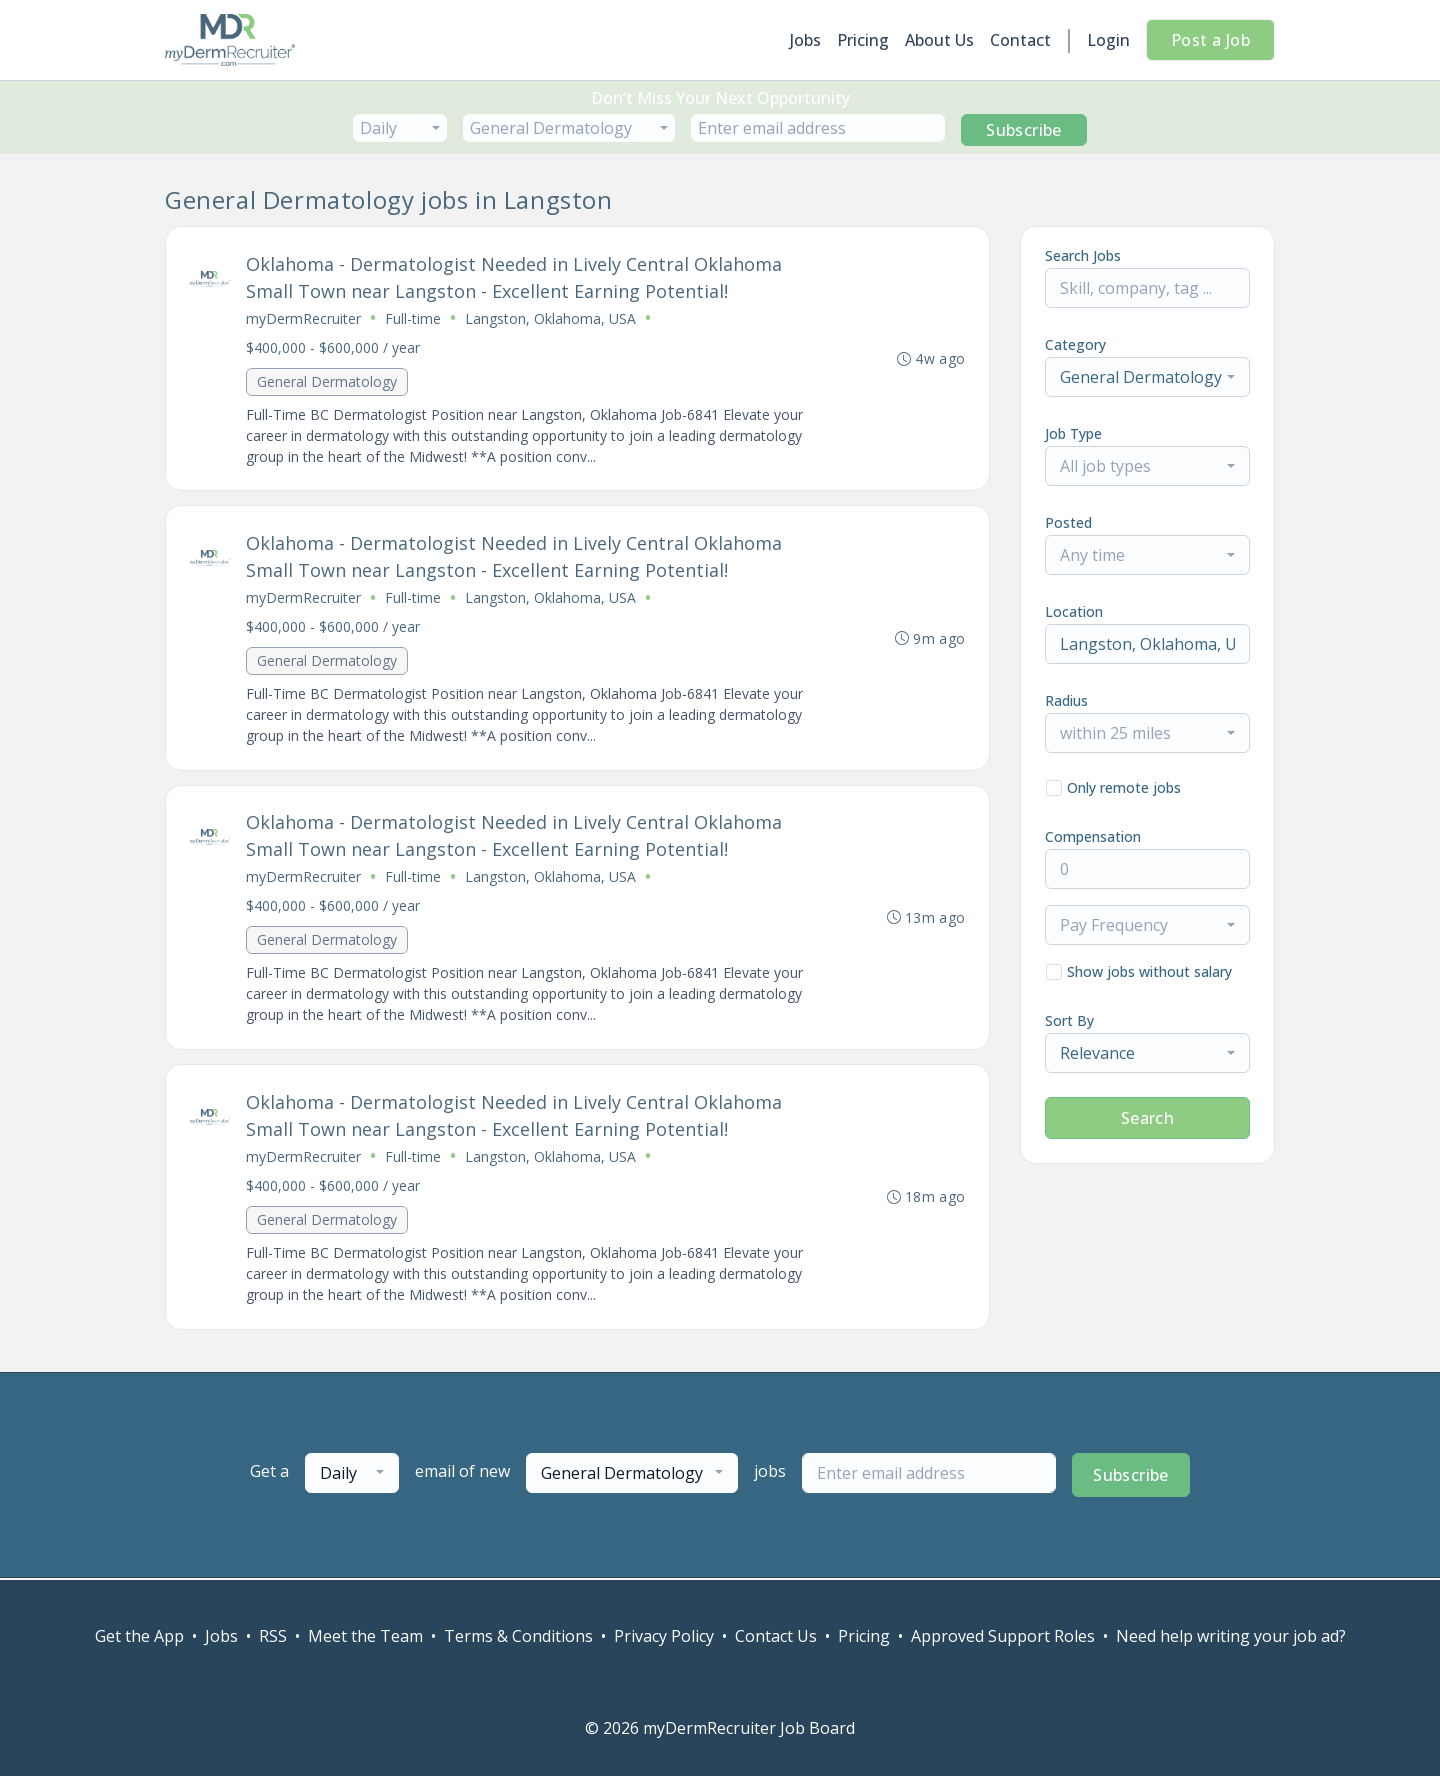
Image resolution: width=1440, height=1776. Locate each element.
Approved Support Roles (1003, 1636)
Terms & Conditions (518, 1636)
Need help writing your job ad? (1231, 1636)
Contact (1020, 40)
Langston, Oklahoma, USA (550, 318)
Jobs (805, 40)
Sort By (1069, 1020)
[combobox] (400, 128)
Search (1147, 1118)
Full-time (413, 318)
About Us (939, 40)
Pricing (863, 40)
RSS (273, 1636)
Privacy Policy (664, 1636)
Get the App (139, 1636)
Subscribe (1024, 130)
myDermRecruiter (303, 318)
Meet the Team (365, 1636)
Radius (1066, 700)
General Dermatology (327, 381)
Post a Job (1210, 40)
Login (1108, 40)
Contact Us (776, 1636)
